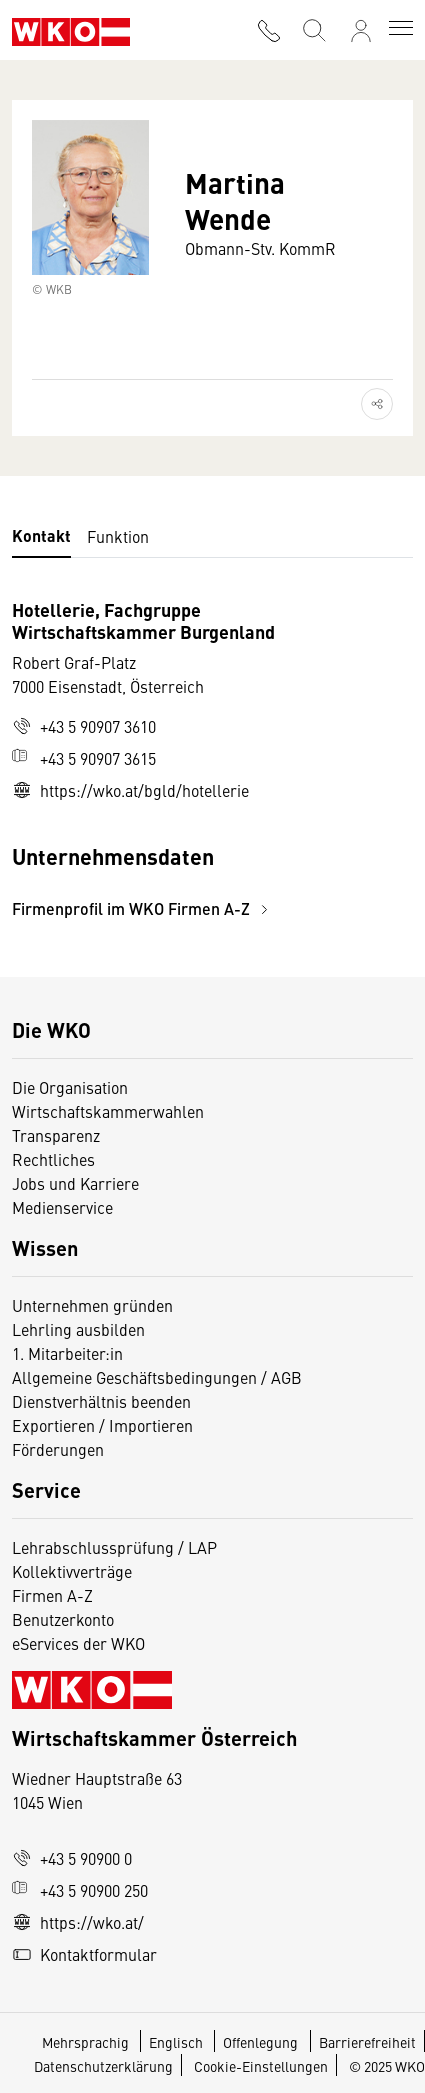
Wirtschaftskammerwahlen (108, 1111)
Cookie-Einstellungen (261, 2066)
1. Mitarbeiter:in (67, 1353)
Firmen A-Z (52, 1595)
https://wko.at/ (78, 1922)
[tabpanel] (212, 759)
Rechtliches (53, 1159)
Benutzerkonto (63, 1619)
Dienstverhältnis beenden (101, 1401)
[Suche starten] (313, 28)
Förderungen (58, 1449)
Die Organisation (70, 1087)
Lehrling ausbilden (78, 1329)
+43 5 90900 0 (72, 1858)
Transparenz (56, 1135)
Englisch (177, 2042)
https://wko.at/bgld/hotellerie (130, 790)
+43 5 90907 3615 (84, 758)
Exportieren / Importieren (102, 1425)
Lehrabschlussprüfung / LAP (114, 1547)
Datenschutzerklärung (103, 2066)
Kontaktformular (84, 1954)
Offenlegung (260, 2042)
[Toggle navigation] (401, 30)
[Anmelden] (361, 31)
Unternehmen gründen (92, 1305)
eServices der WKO (78, 1643)
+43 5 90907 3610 (84, 726)
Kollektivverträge (72, 1571)
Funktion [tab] (118, 536)
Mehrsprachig (87, 2042)
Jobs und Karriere (75, 1183)
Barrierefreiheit (367, 2042)
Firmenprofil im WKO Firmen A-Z (143, 908)
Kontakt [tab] (41, 535)
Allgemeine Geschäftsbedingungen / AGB (157, 1377)
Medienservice (62, 1207)
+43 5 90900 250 (80, 1890)
